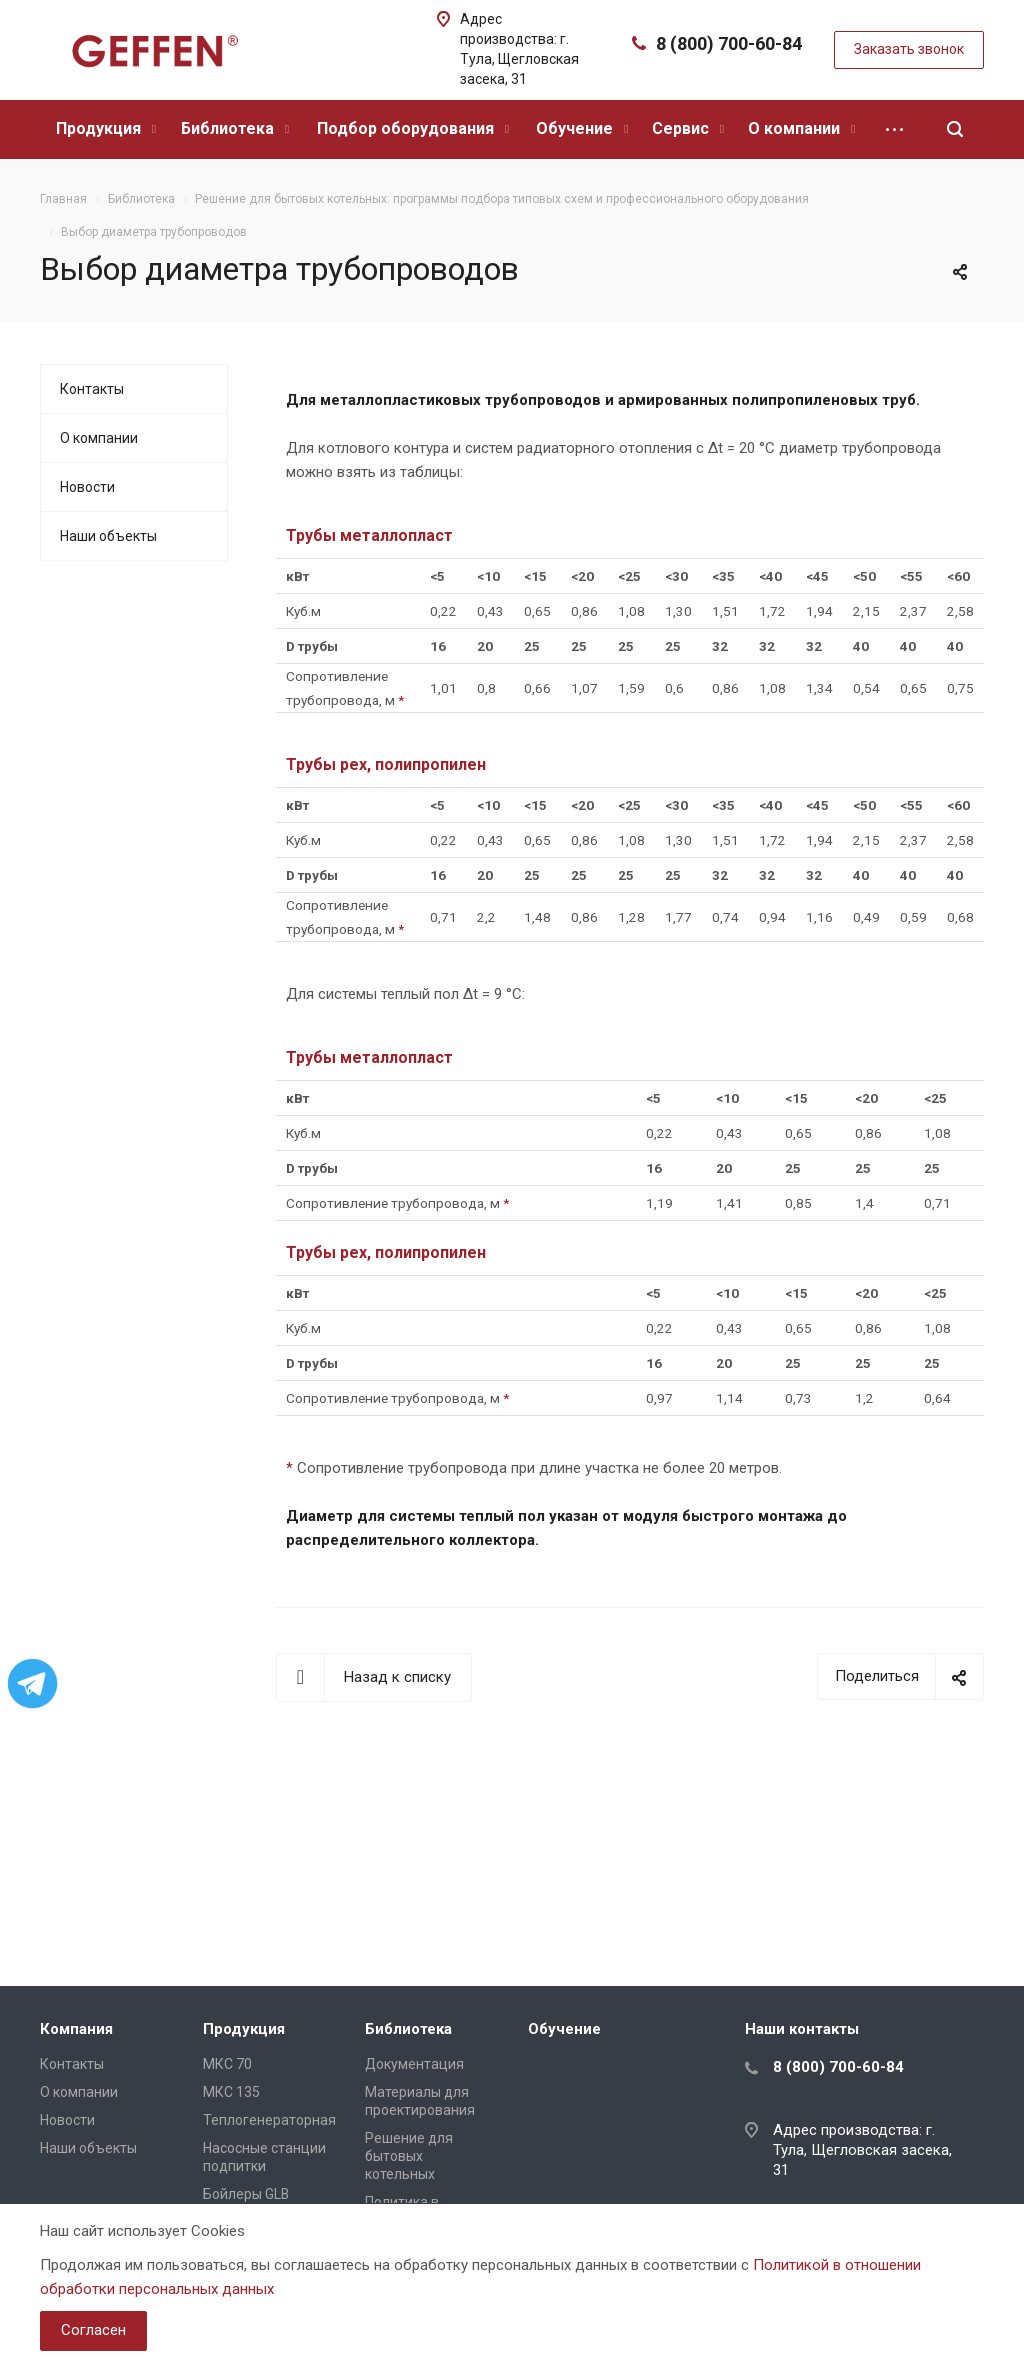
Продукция (106, 128)
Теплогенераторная (269, 2120)
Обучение (582, 128)
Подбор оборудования (413, 128)
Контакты (92, 389)
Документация (414, 2064)
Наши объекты (108, 536)
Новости (87, 487)
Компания (76, 2029)
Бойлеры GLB (246, 2194)
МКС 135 (231, 2092)
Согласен (93, 2330)
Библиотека (235, 128)
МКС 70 (227, 2064)
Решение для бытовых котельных (409, 2156)
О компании (801, 128)
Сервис (688, 128)
